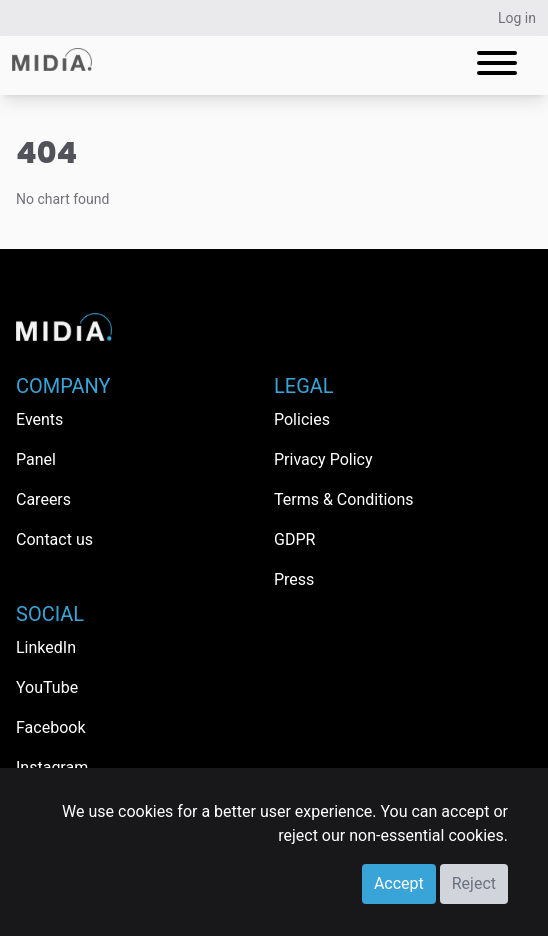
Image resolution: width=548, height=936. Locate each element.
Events (39, 419)
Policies (302, 419)
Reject (474, 883)
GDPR (294, 539)
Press (294, 579)
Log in (517, 18)
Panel (36, 459)
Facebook (50, 727)
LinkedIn (46, 647)
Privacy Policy (323, 459)
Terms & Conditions (344, 499)
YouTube (47, 687)
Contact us (54, 539)
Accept (399, 883)
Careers (43, 499)
